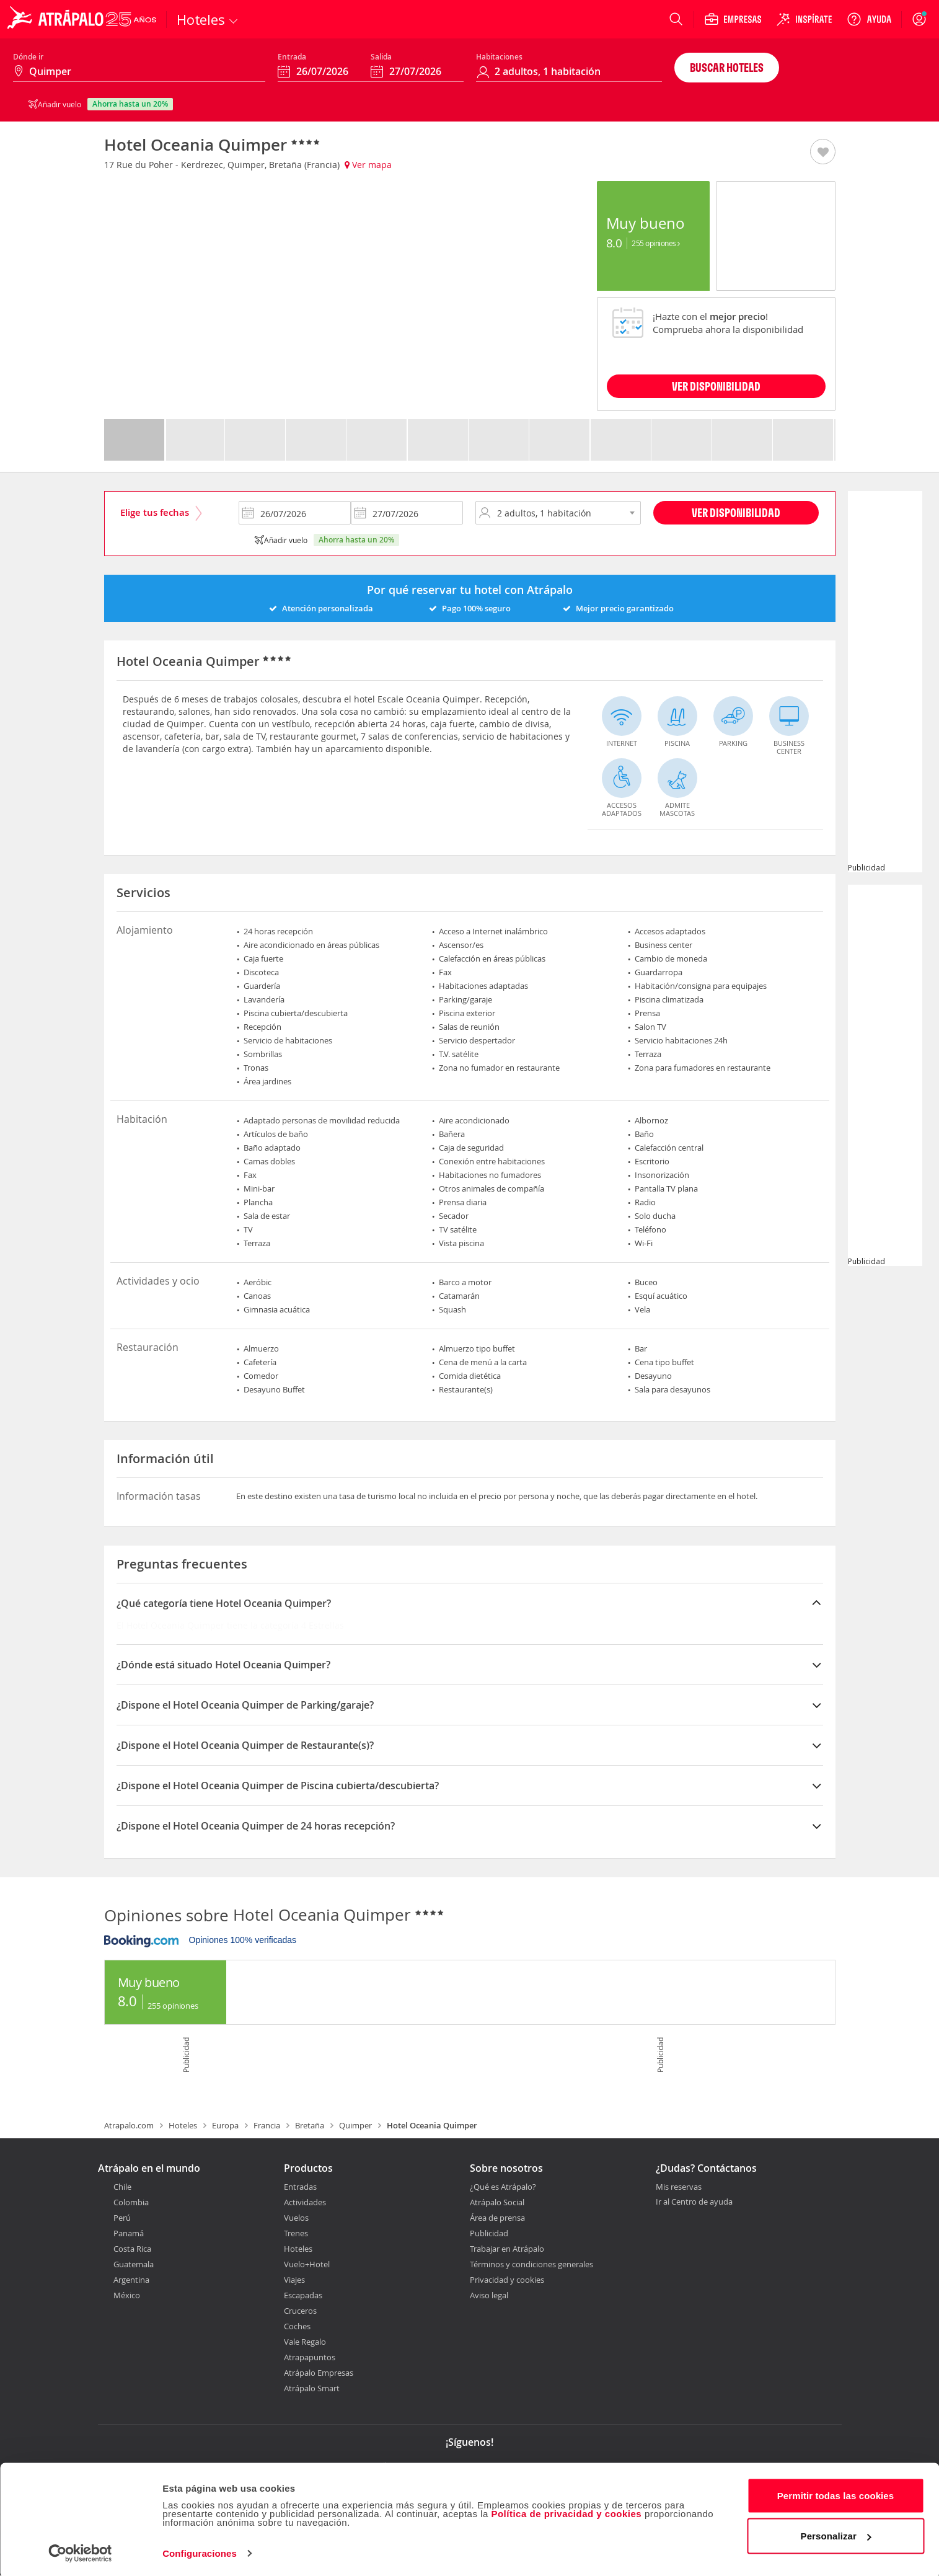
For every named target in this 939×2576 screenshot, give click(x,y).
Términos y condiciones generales (531, 2264)
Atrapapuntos (309, 2357)
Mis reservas (679, 2187)
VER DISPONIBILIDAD (716, 386)
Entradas (300, 2186)
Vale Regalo (305, 2341)
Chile (122, 2186)
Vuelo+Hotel (307, 2264)
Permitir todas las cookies (835, 2494)
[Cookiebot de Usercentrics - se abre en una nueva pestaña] (80, 2552)
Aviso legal (489, 2295)
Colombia (131, 2202)
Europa (225, 2125)
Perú (122, 2217)
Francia (266, 2125)
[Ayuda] (869, 19)
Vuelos (296, 2217)
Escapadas (303, 2295)
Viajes (294, 2279)
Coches (297, 2326)
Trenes (296, 2233)
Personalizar (836, 2534)
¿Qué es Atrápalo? (503, 2186)
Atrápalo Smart (312, 2388)
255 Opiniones (656, 243)
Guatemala (133, 2264)
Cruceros (300, 2310)
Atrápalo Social (497, 2202)
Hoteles (183, 2125)
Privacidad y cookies (507, 2279)
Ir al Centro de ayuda (694, 2202)
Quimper (355, 2125)
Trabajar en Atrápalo (507, 2248)
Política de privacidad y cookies (566, 2512)
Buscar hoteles (727, 67)
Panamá (128, 2233)
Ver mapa (368, 164)
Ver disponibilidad (736, 512)
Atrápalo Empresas (318, 2372)
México (126, 2295)
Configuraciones (199, 2551)
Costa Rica (132, 2248)
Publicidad (489, 2233)
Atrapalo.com (129, 2125)
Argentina (131, 2279)
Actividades (305, 2202)
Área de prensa (497, 2217)
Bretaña (309, 2125)
